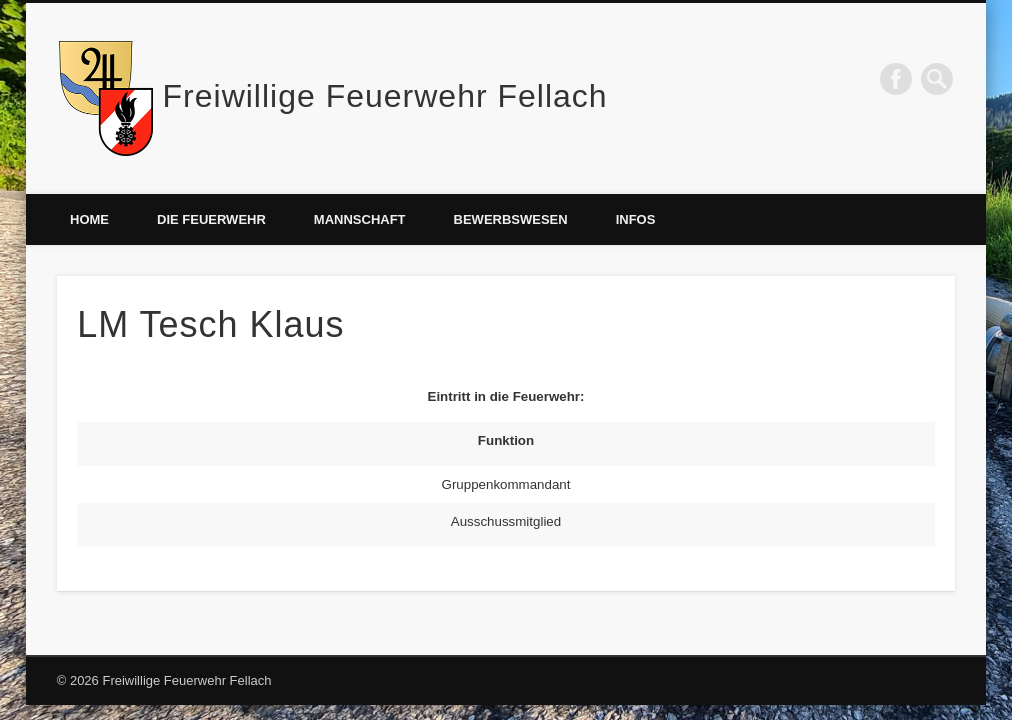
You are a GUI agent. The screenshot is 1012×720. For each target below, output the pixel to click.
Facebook (896, 79)
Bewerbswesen (511, 219)
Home (89, 219)
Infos (636, 219)
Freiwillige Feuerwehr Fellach (385, 96)
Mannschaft (360, 219)
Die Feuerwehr (211, 219)
